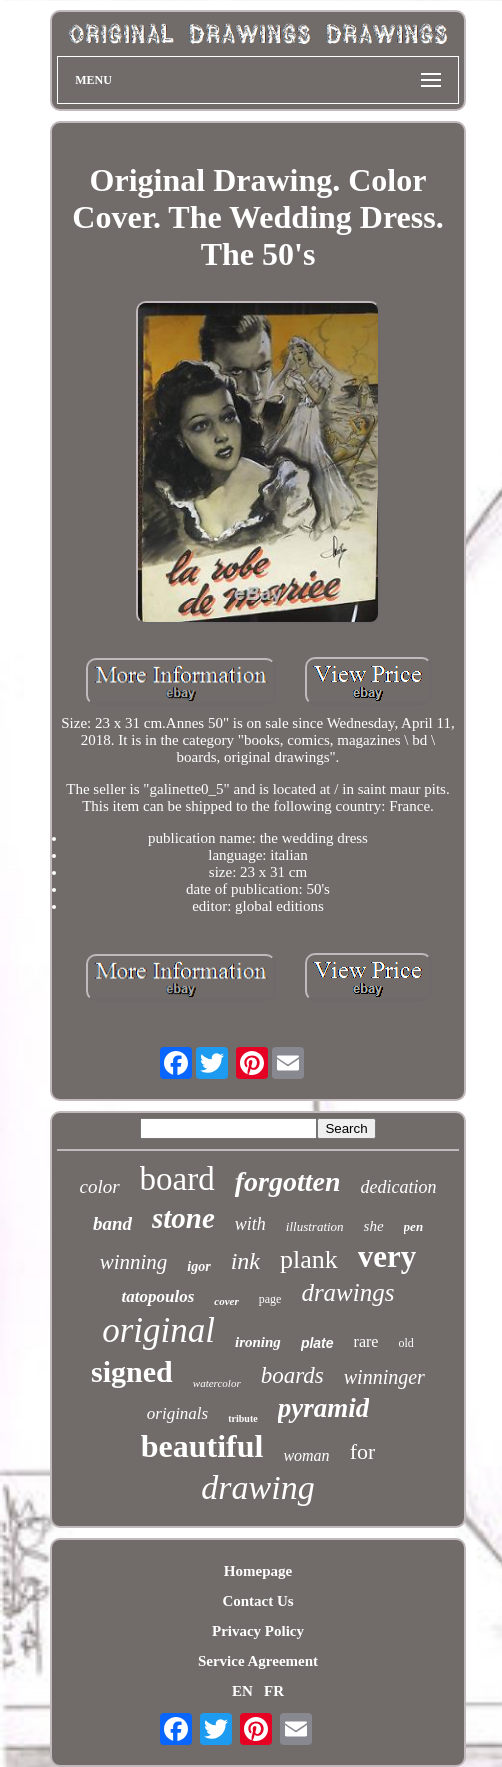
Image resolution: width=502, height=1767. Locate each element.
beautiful (202, 1446)
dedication (399, 1187)
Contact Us (257, 1601)
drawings (347, 1292)
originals (177, 1413)
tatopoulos (158, 1296)
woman (306, 1455)
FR (274, 1691)
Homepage (258, 1571)
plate (317, 1343)
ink (245, 1261)
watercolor (217, 1383)
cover (226, 1301)
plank (309, 1259)
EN (242, 1691)
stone (183, 1218)
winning (134, 1262)
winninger (384, 1377)
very (387, 1256)
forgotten (288, 1181)
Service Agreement (258, 1661)
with (250, 1224)
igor (198, 1266)
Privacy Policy (258, 1631)
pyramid (324, 1408)
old (405, 1343)
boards (292, 1375)
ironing (258, 1342)
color (99, 1186)
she (374, 1226)
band (112, 1223)
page (270, 1299)
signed (132, 1371)
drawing (257, 1487)
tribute (242, 1418)
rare (366, 1341)
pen (414, 1226)
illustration (315, 1226)
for (363, 1451)
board (177, 1179)
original (158, 1330)
